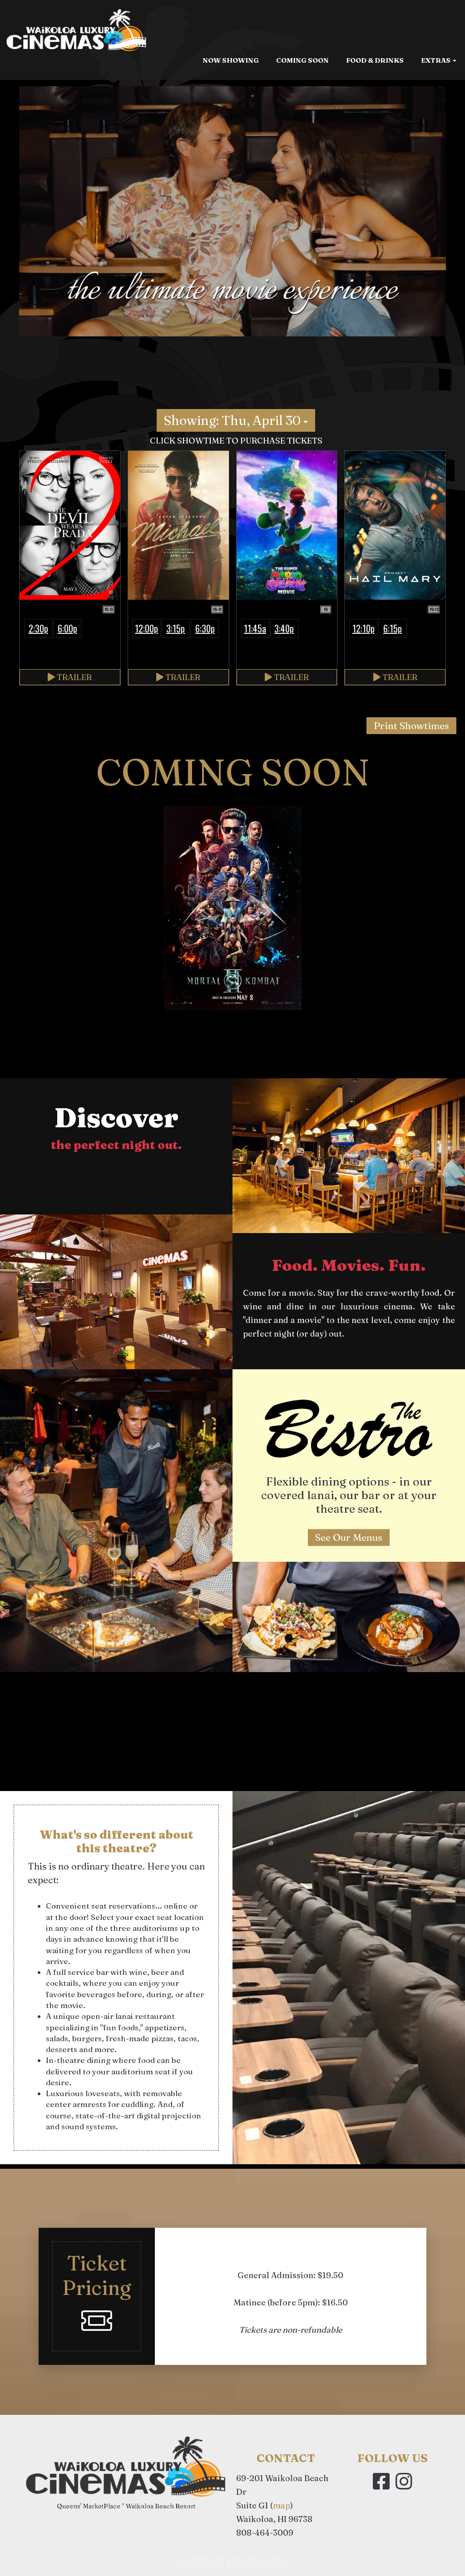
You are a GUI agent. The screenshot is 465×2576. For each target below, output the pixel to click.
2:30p (38, 628)
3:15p (175, 628)
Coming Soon (302, 121)
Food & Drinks (375, 121)
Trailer (70, 677)
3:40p (284, 628)
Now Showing (231, 121)
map (281, 2505)
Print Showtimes (411, 725)
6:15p (392, 628)
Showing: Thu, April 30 (236, 420)
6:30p (205, 628)
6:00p (67, 628)
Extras (438, 121)
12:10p (363, 628)
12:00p (146, 628)
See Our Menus (348, 1537)
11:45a (255, 628)
